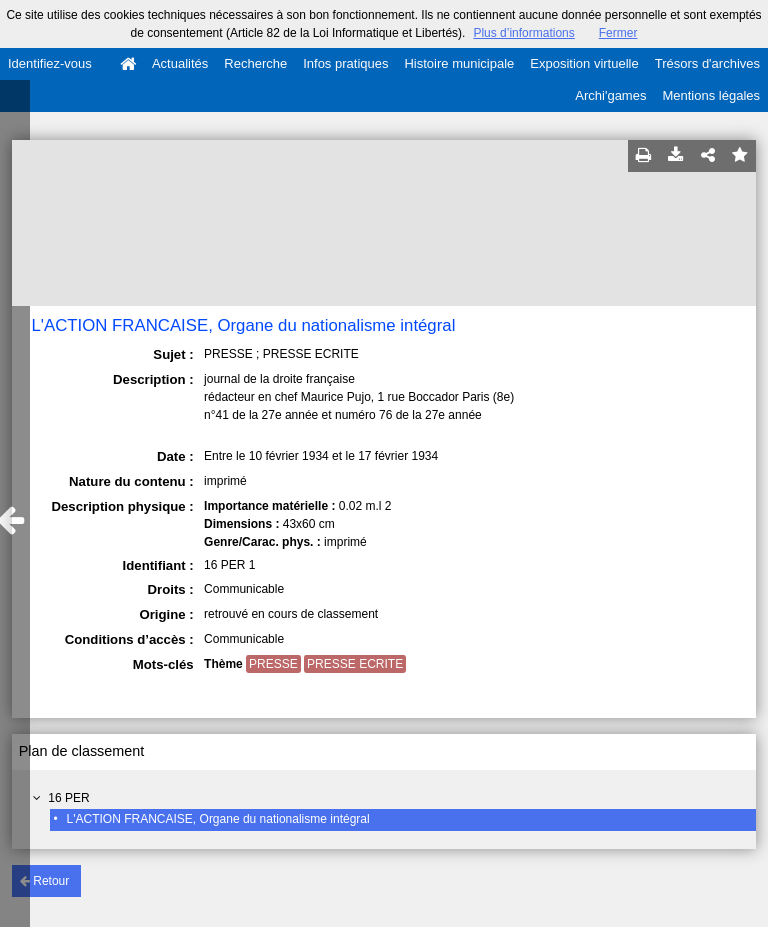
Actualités (180, 63)
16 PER (68, 798)
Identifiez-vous (50, 63)
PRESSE (273, 664)
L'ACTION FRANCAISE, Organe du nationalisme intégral (218, 819)
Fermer (618, 33)
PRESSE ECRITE (355, 664)
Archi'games (610, 95)
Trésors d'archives (707, 63)
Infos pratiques (345, 63)
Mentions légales (711, 95)
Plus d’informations (523, 33)
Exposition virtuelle (584, 63)
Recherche (255, 63)
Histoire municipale (459, 63)
